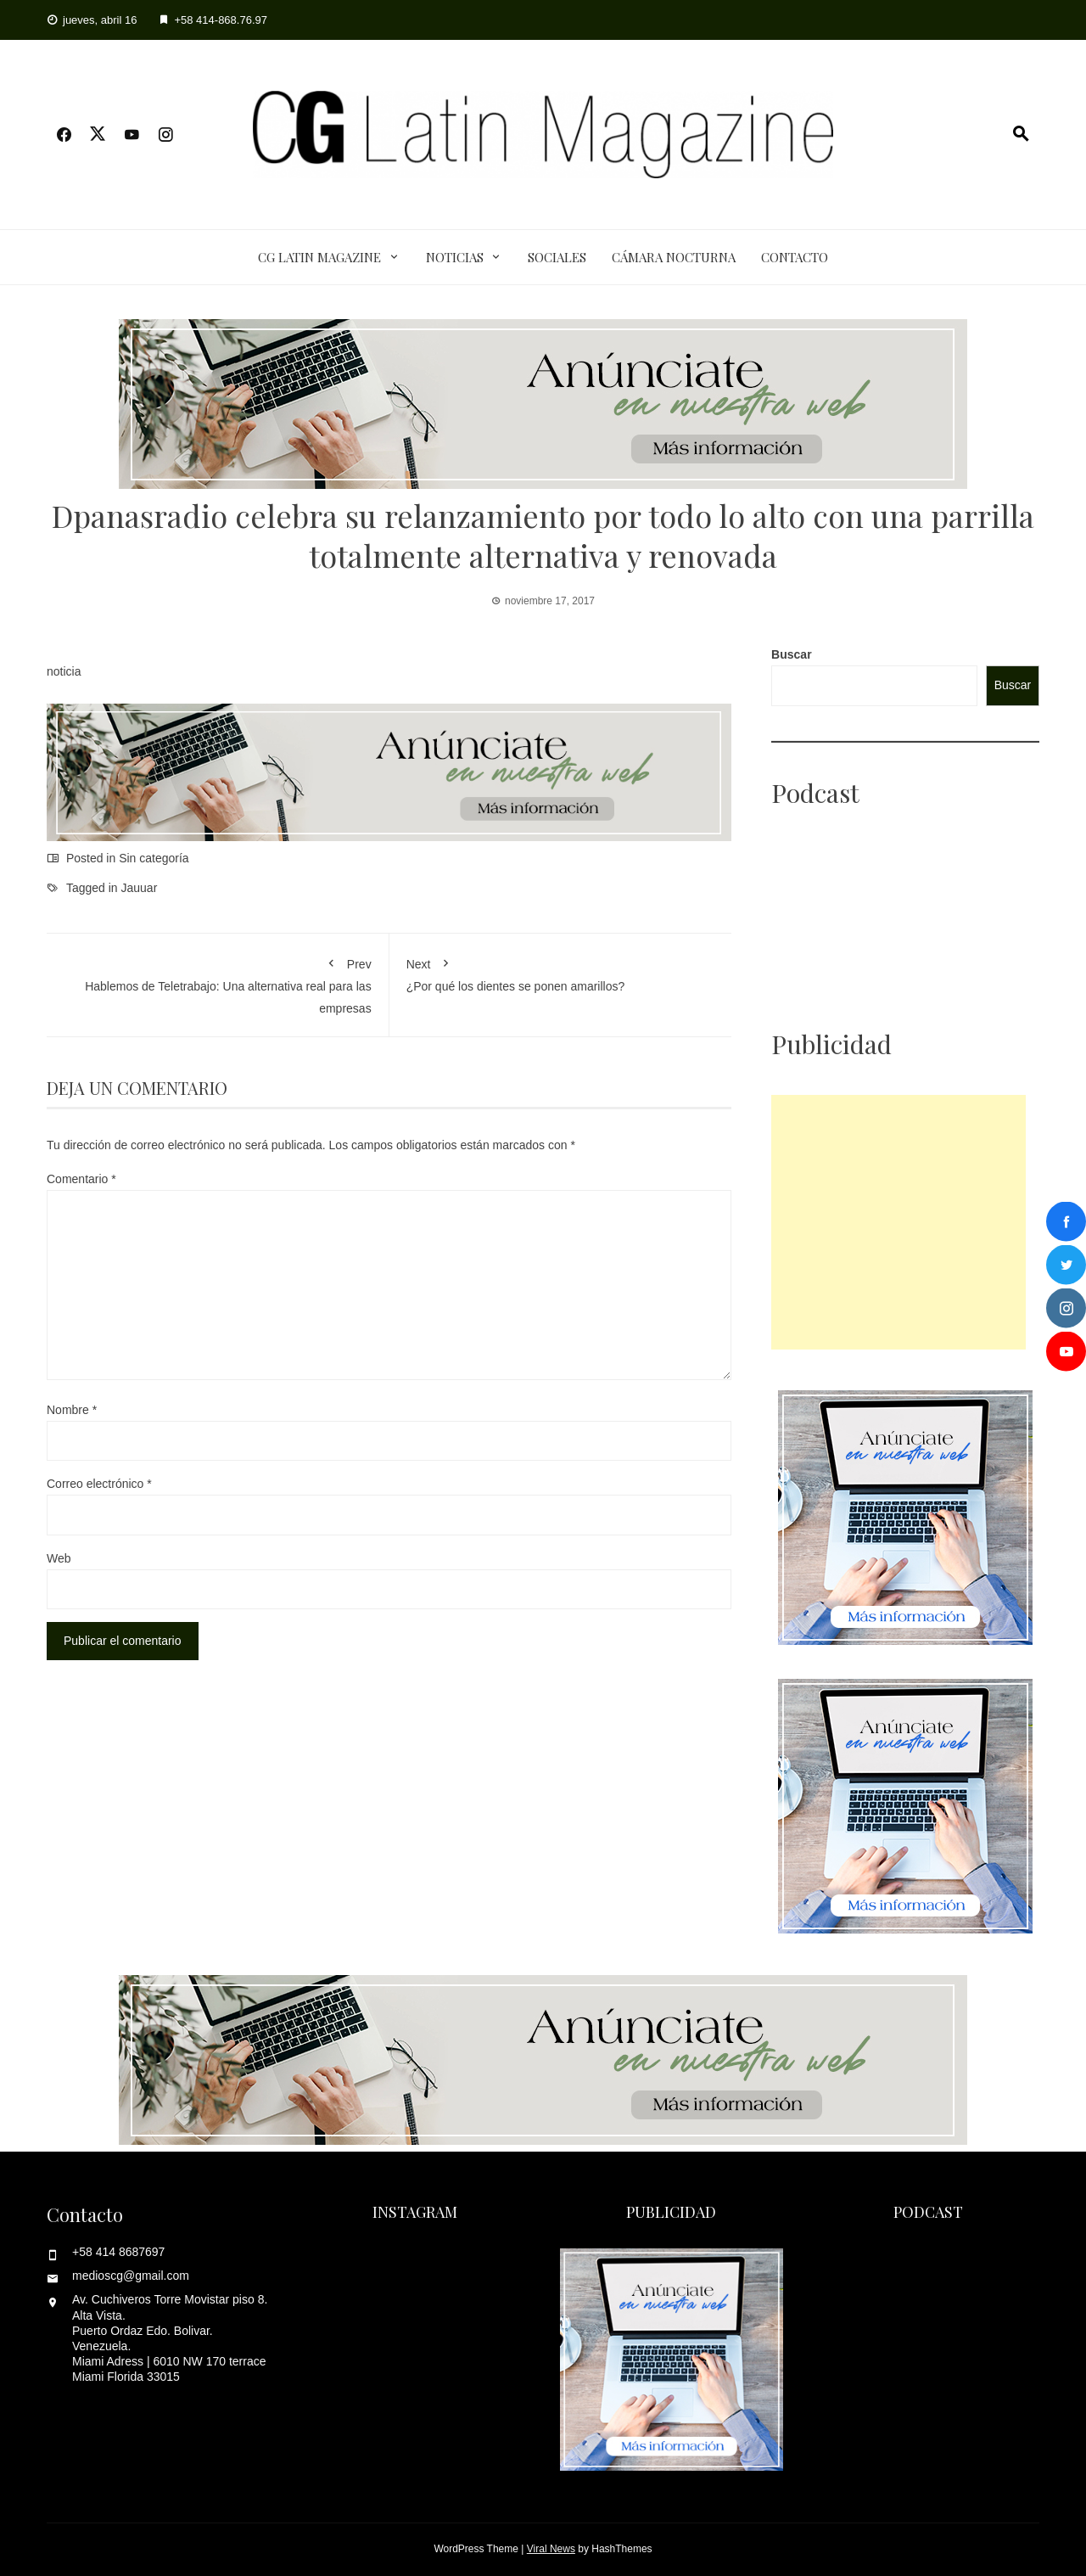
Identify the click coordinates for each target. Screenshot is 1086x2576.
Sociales (557, 257)
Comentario (81, 1179)
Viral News (551, 2549)
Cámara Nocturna (674, 257)
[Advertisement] (898, 1222)
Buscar (791, 654)
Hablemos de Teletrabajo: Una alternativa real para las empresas (218, 982)
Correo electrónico (99, 1483)
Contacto (794, 257)
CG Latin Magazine (319, 257)
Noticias (455, 257)
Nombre (72, 1410)
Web (59, 1558)
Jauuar (139, 888)
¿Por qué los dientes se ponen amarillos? (560, 972)
